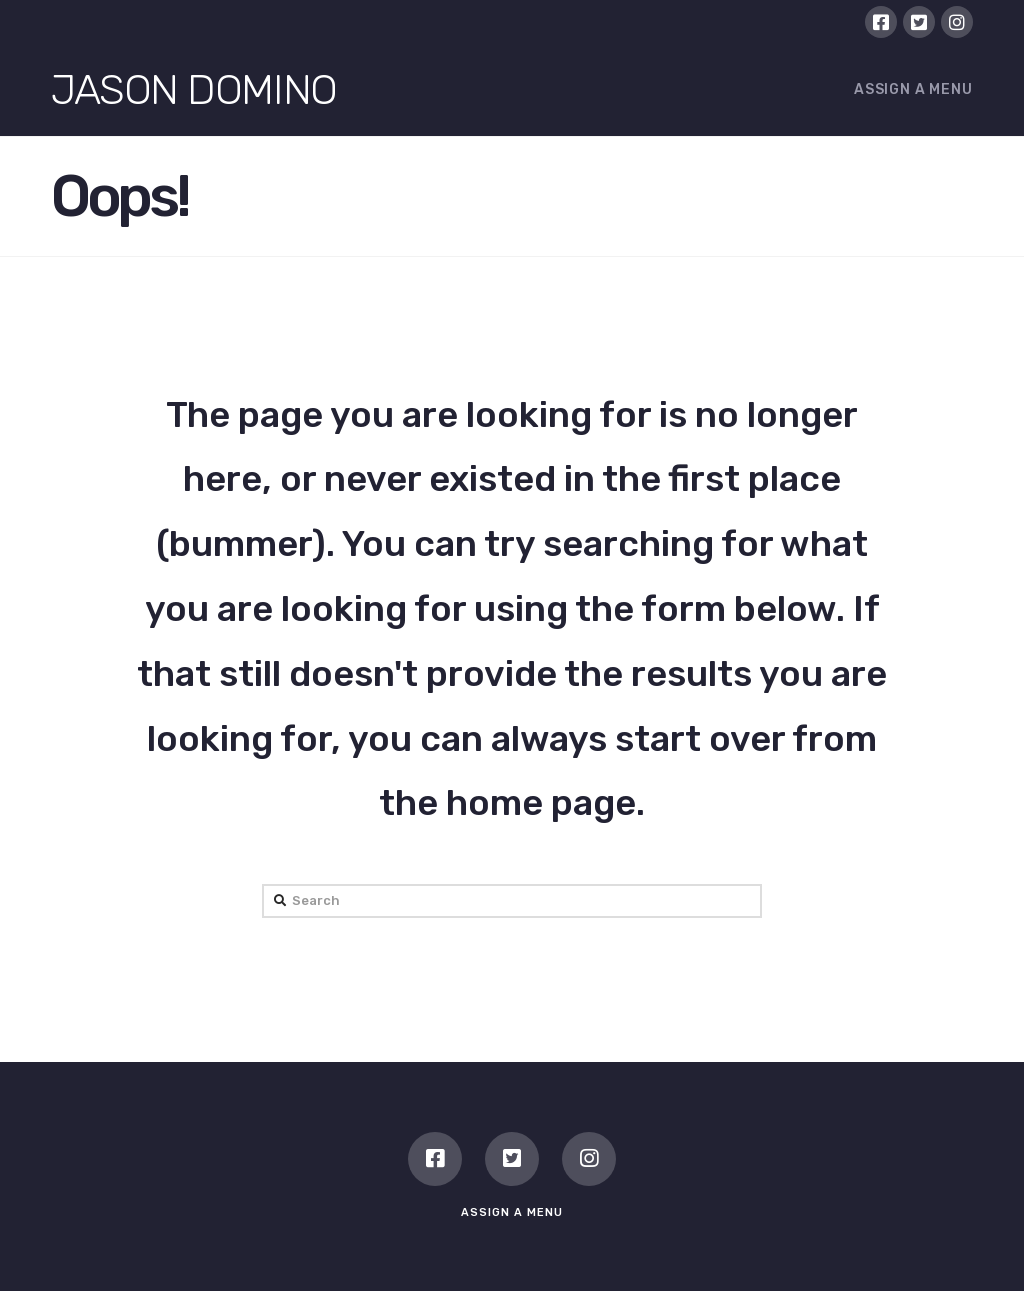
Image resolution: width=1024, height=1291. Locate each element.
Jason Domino (193, 90)
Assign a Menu (913, 89)
